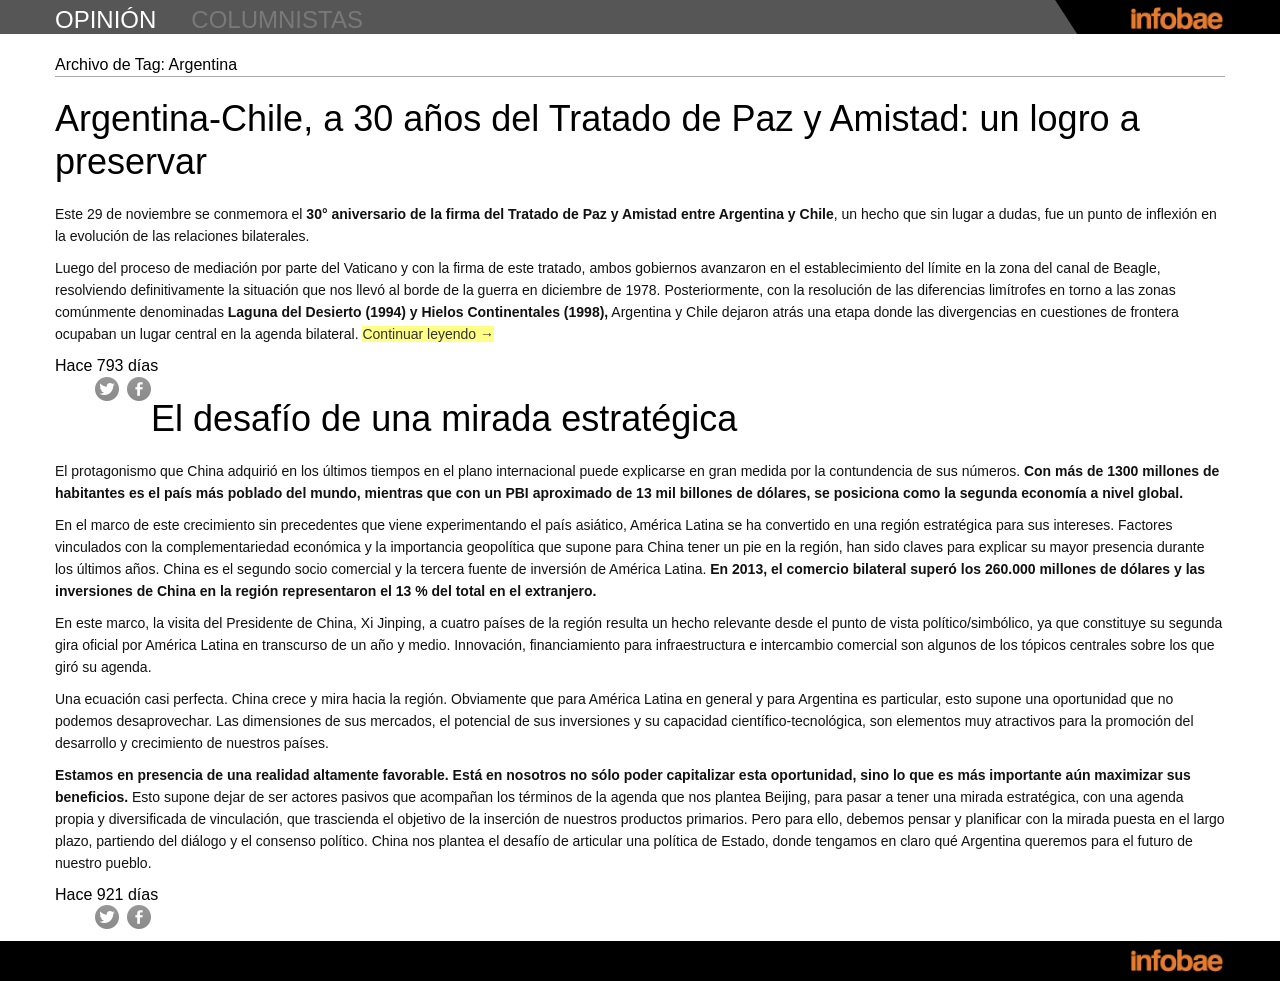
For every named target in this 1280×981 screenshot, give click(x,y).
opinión (105, 19)
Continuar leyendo (428, 334)
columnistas (277, 19)
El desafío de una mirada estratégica (444, 418)
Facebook (139, 389)
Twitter (107, 389)
